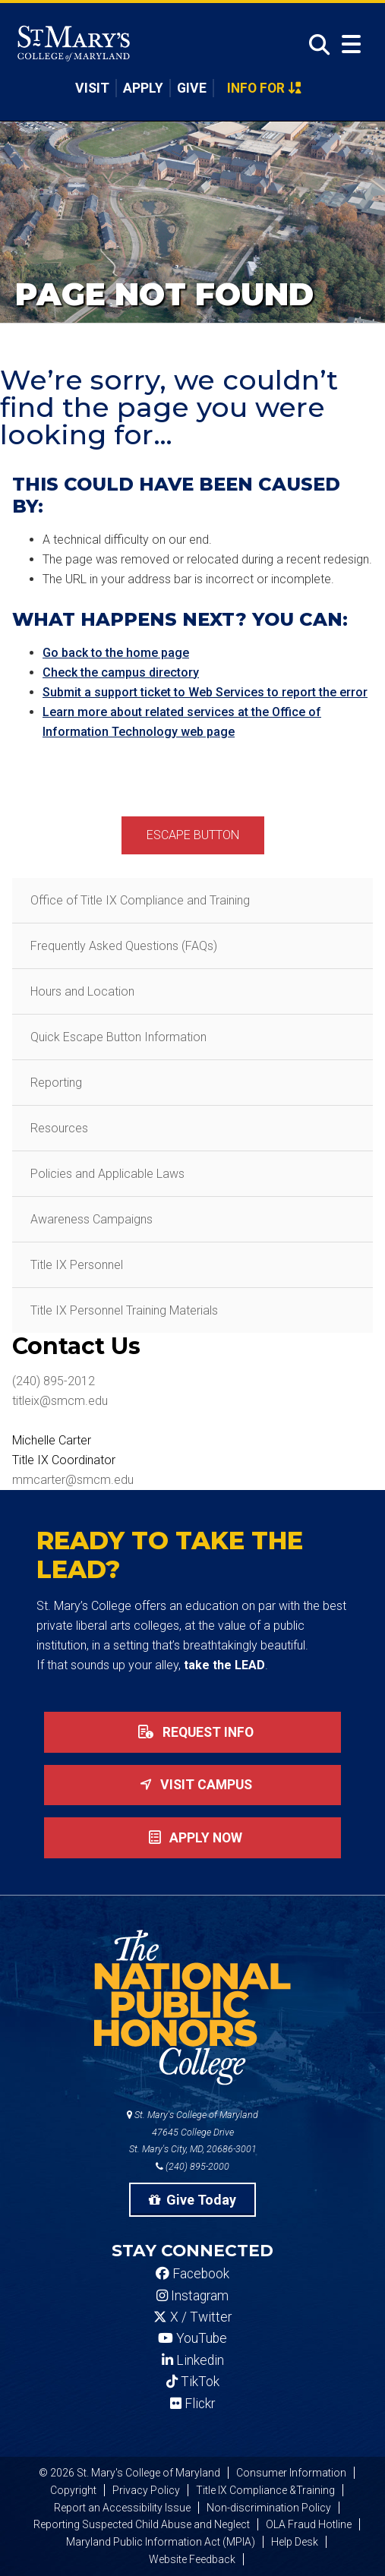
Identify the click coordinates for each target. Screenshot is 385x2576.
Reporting (56, 1082)
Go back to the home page (116, 653)
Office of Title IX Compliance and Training (140, 900)
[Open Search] (315, 45)
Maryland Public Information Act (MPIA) (160, 2542)
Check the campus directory (121, 672)
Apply (143, 88)
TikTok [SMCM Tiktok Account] (192, 2381)
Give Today (193, 2200)
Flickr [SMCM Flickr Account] (192, 2403)
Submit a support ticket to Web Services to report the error (205, 692)
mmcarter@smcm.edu (73, 1480)
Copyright (73, 2490)
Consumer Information (291, 2473)
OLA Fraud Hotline (309, 2524)
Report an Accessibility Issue (122, 2508)
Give (192, 88)
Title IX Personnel (76, 1265)
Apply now (192, 1837)
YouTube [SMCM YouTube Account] (192, 2338)
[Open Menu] (351, 44)
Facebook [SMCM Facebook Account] (192, 2273)
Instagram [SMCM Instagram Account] (192, 2295)
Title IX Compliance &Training (265, 2490)
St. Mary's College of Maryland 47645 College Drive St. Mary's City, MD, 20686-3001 (192, 2132)
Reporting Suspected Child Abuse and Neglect (141, 2524)
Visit (92, 88)
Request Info (193, 1732)
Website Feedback (192, 2559)
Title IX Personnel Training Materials (124, 1310)
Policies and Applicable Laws (107, 1173)
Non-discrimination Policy (269, 2508)
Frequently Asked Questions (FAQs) (123, 946)
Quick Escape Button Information (118, 1037)
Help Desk (294, 2542)
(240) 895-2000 (192, 2166)
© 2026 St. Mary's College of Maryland (129, 2473)
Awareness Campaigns (91, 1219)
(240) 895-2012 (53, 1381)
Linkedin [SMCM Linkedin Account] (193, 2360)
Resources (59, 1128)
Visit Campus (193, 1784)
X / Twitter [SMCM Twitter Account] (192, 2317)
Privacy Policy (146, 2490)
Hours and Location (82, 991)
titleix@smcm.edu (60, 1401)
